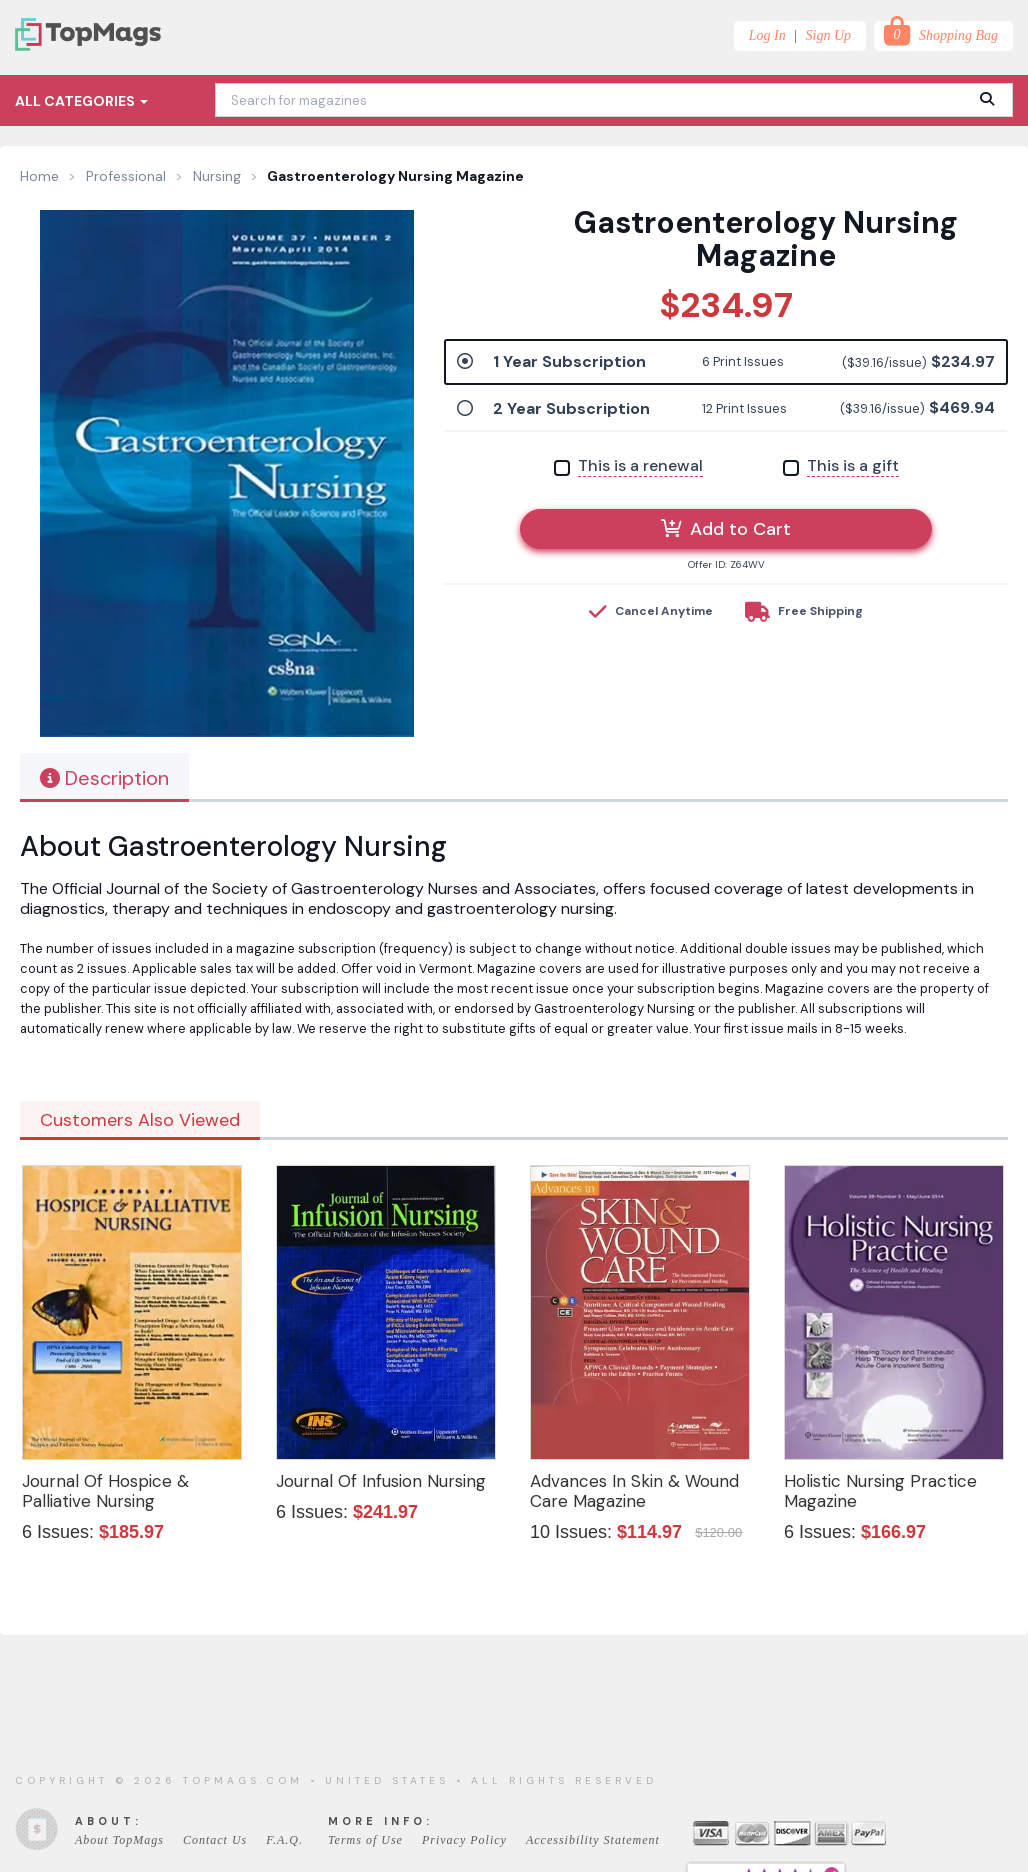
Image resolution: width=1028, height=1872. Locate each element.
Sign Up (829, 35)
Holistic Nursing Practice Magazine (880, 1491)
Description (104, 778)
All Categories (81, 101)
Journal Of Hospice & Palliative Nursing (105, 1491)
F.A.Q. (284, 1840)
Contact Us (215, 1840)
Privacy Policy (464, 1840)
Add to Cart (726, 529)
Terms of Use (365, 1840)
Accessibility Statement (593, 1840)
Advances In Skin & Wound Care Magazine (634, 1491)
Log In (767, 35)
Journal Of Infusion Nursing (381, 1481)
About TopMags (119, 1840)
